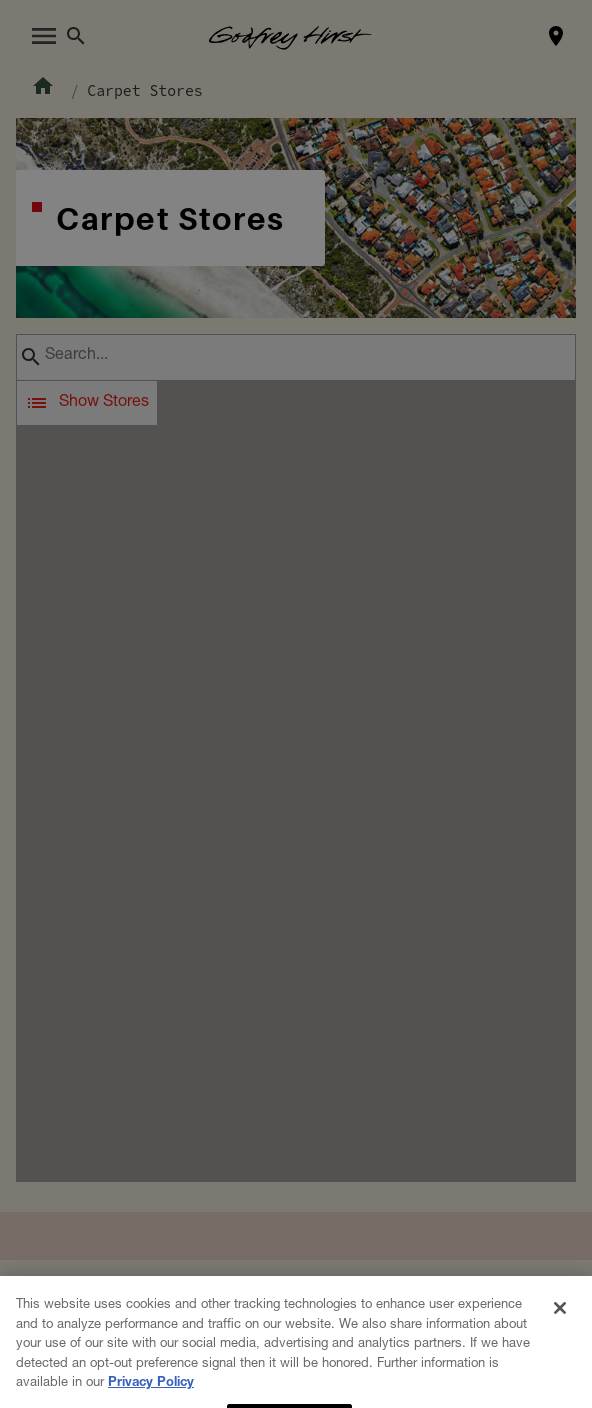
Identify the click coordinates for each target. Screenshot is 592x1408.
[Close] (560, 1354)
